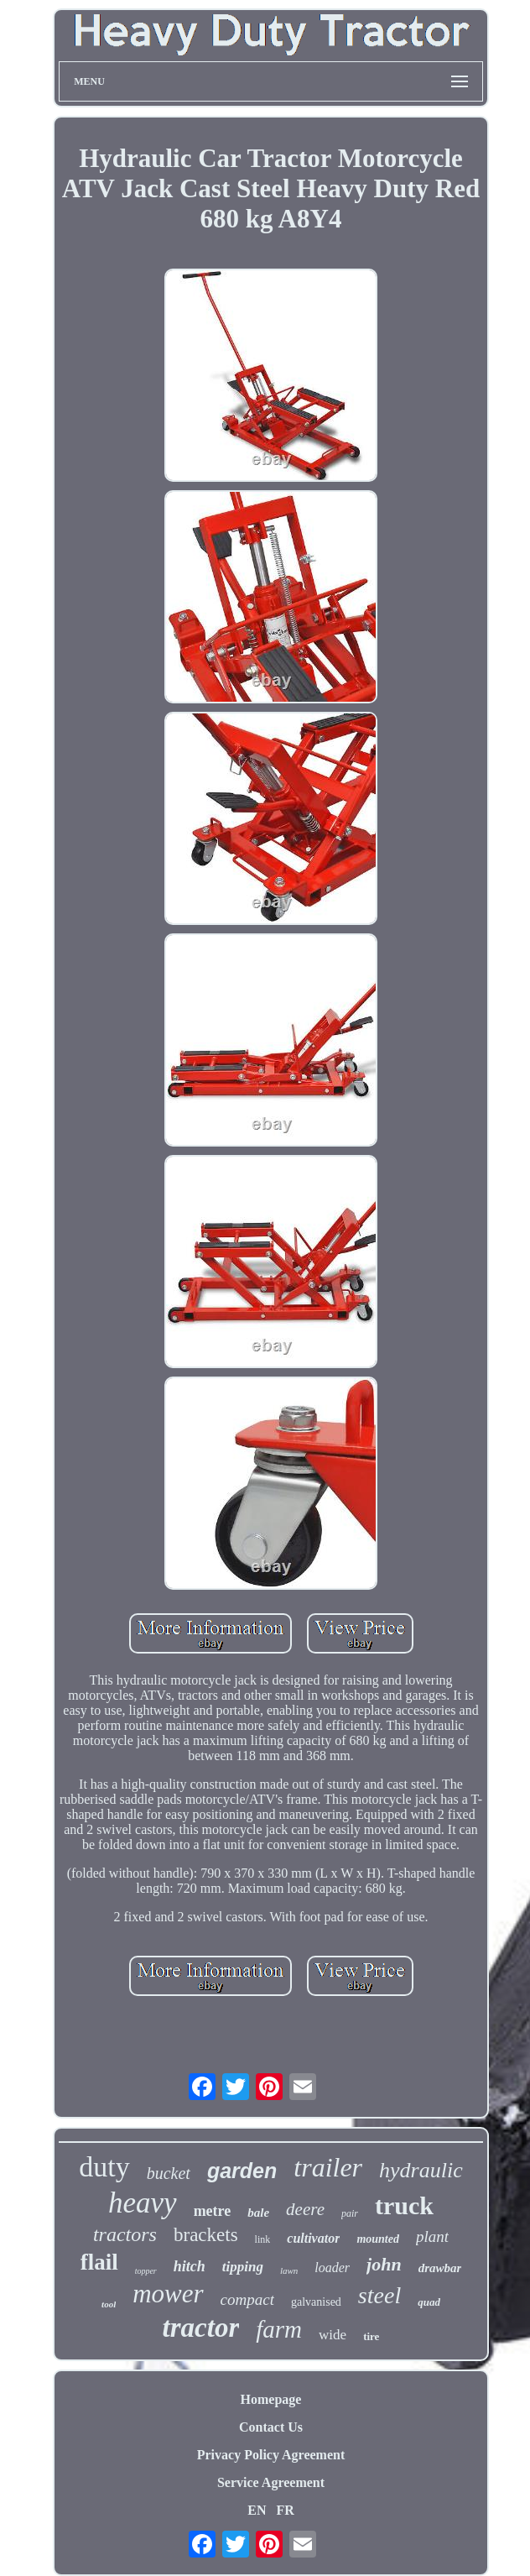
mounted (377, 2239)
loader (332, 2267)
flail (99, 2262)
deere (305, 2209)
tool (108, 2304)
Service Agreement (271, 2482)
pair (349, 2213)
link (263, 2239)
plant (432, 2236)
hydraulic (421, 2170)
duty (104, 2166)
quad (429, 2302)
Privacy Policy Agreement (271, 2455)
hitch (189, 2266)
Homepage (271, 2399)
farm (279, 2329)
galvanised (316, 2302)
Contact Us (271, 2427)
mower (167, 2293)
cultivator (313, 2238)
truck (404, 2205)
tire (371, 2336)
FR (285, 2510)
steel (379, 2295)
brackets (206, 2234)
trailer (328, 2167)
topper (146, 2271)
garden (242, 2170)
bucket (168, 2173)
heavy (142, 2203)
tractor (201, 2327)
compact (247, 2299)
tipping (242, 2267)
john (384, 2264)
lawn (289, 2270)
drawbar (440, 2268)
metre (212, 2210)
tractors (125, 2234)
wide (332, 2335)
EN (256, 2510)
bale (258, 2212)
